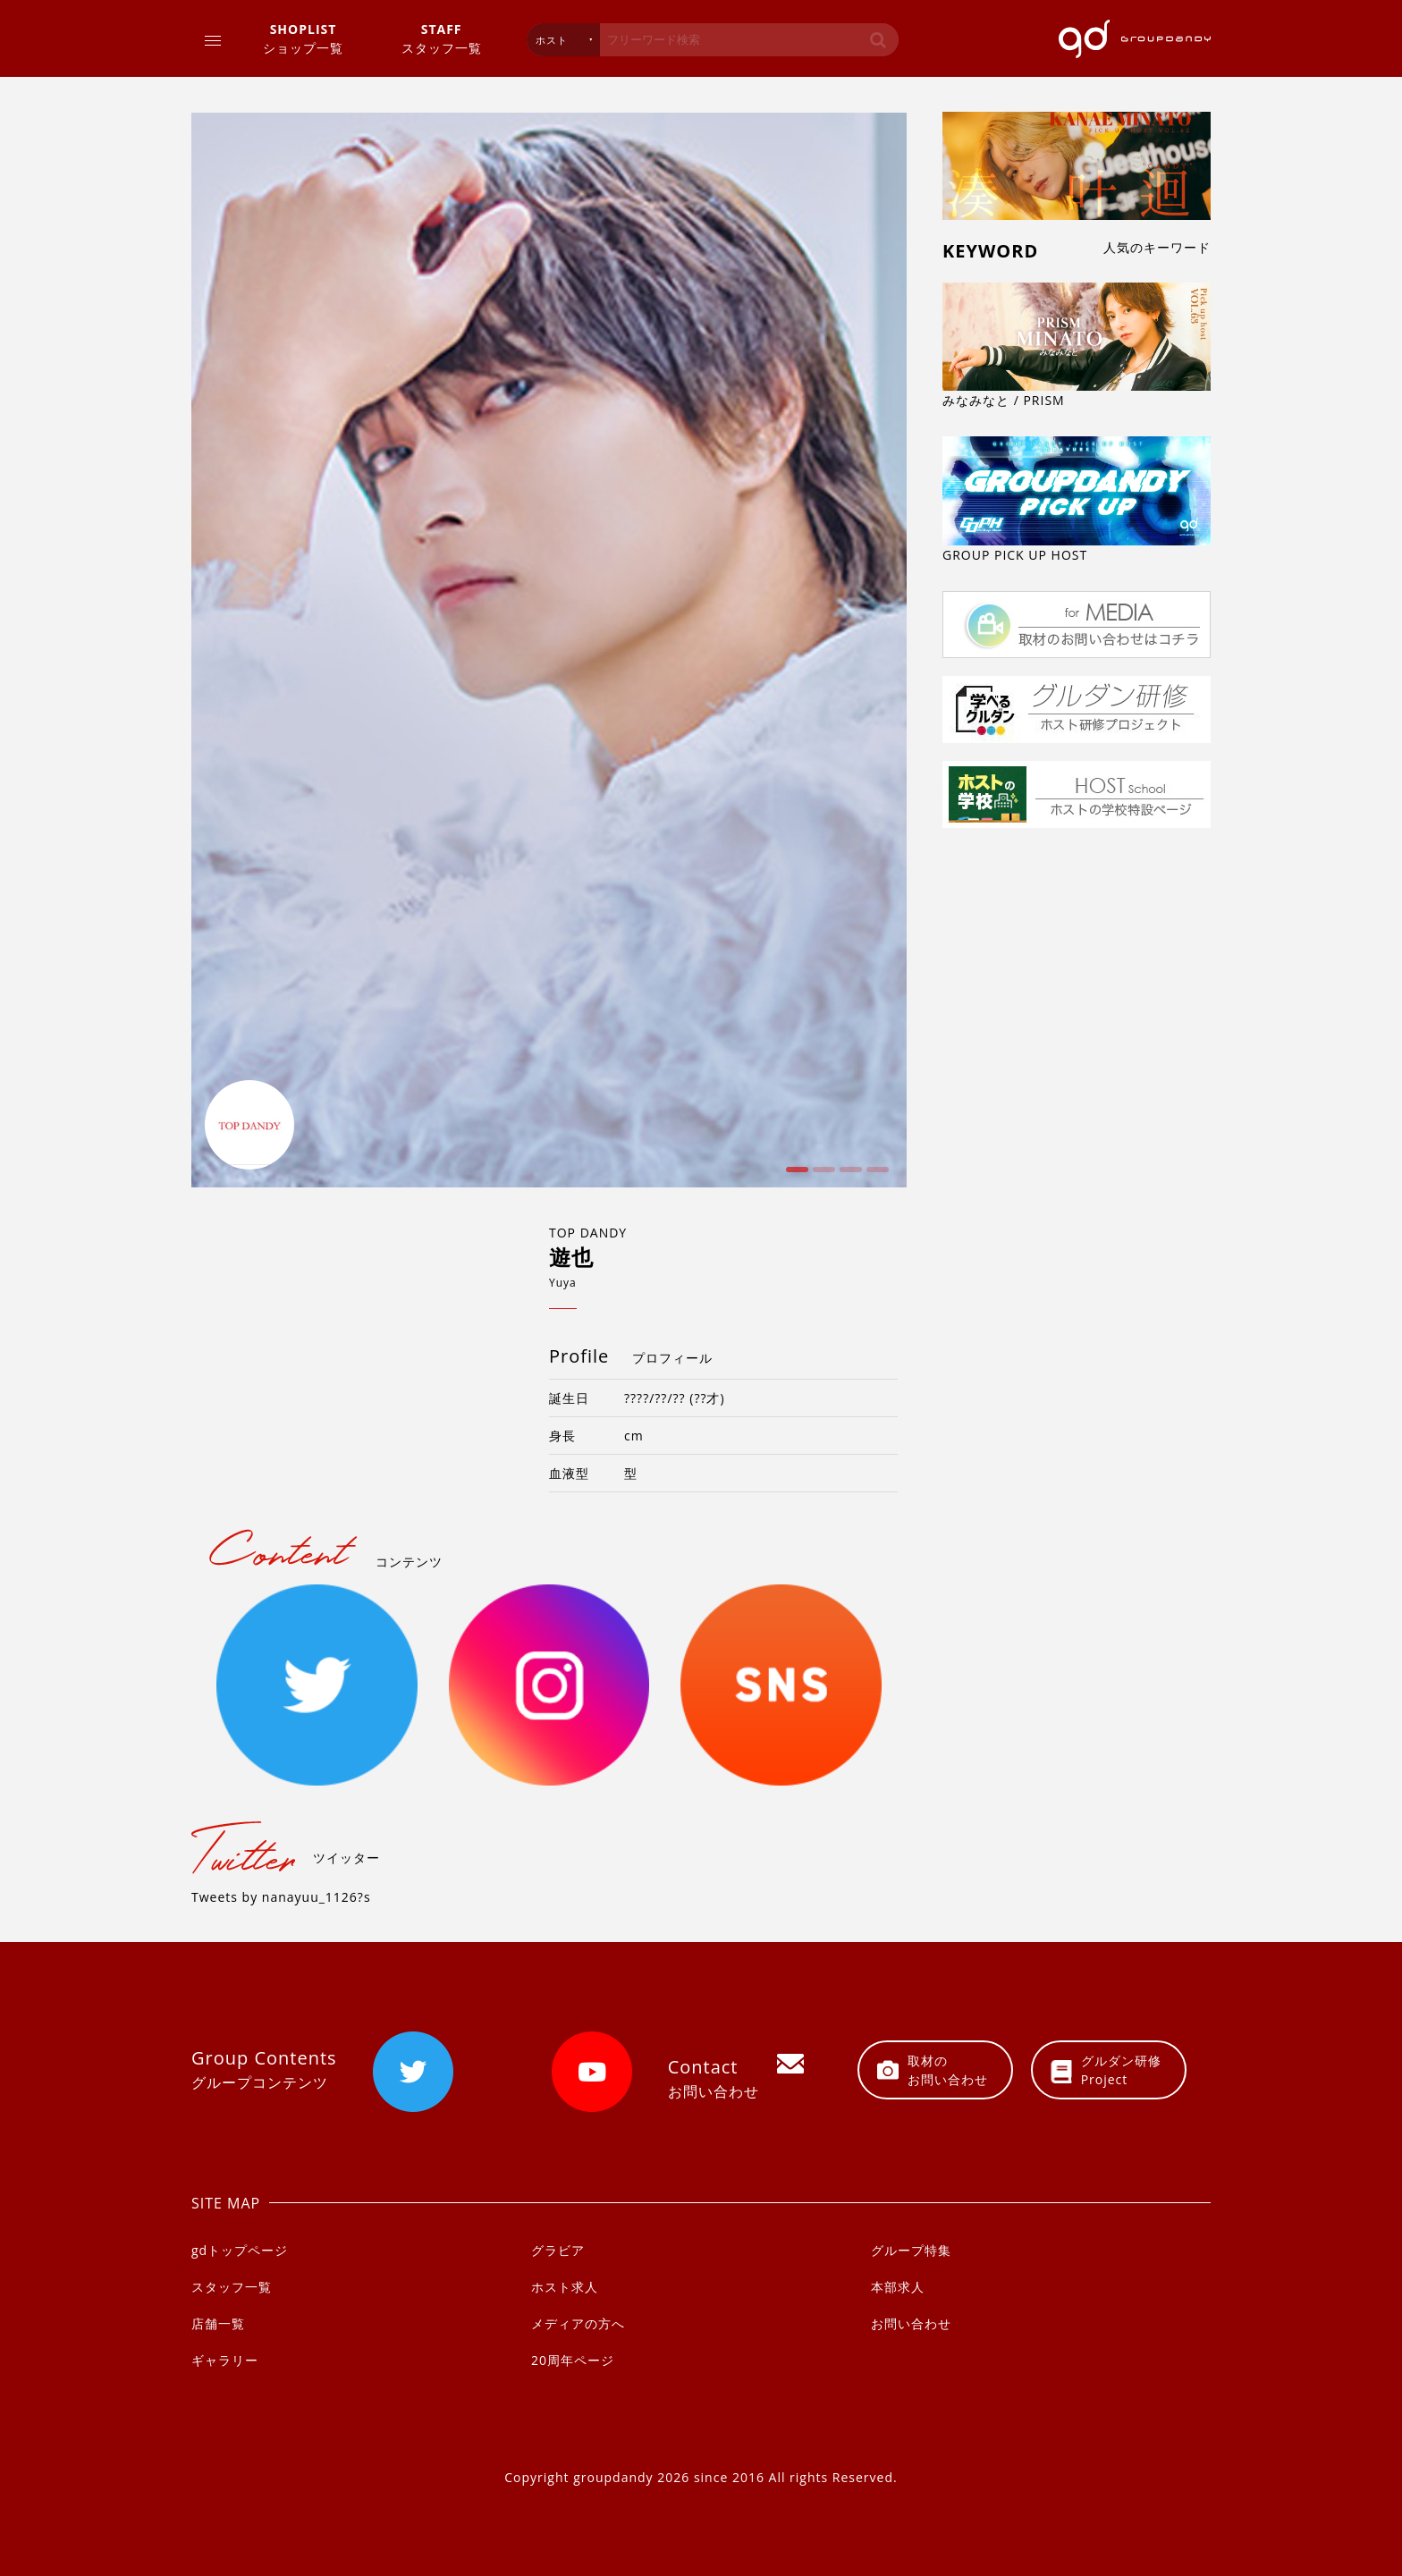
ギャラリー (224, 2360)
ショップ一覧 (303, 38)
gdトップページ (239, 2250)
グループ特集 (911, 2250)
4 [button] (875, 1176)
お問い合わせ (911, 2323)
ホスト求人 (564, 2286)
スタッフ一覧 (441, 38)
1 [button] (795, 1176)
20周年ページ (572, 2360)
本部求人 (898, 2286)
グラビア (558, 2250)
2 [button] (822, 1176)
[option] (549, 650)
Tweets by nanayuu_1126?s (281, 1896)
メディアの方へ (578, 2323)
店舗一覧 (218, 2323)
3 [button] (848, 1176)
